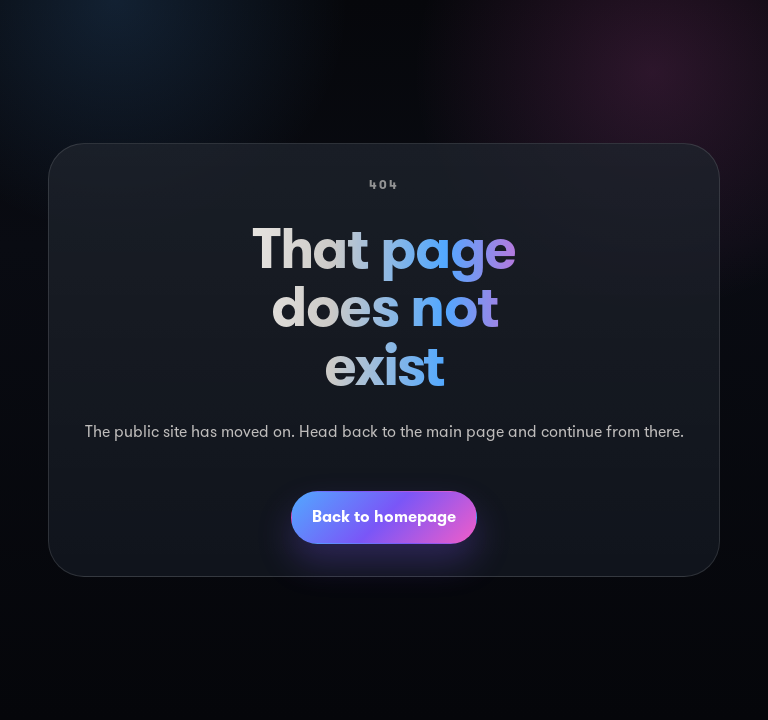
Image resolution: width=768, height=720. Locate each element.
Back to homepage (384, 516)
